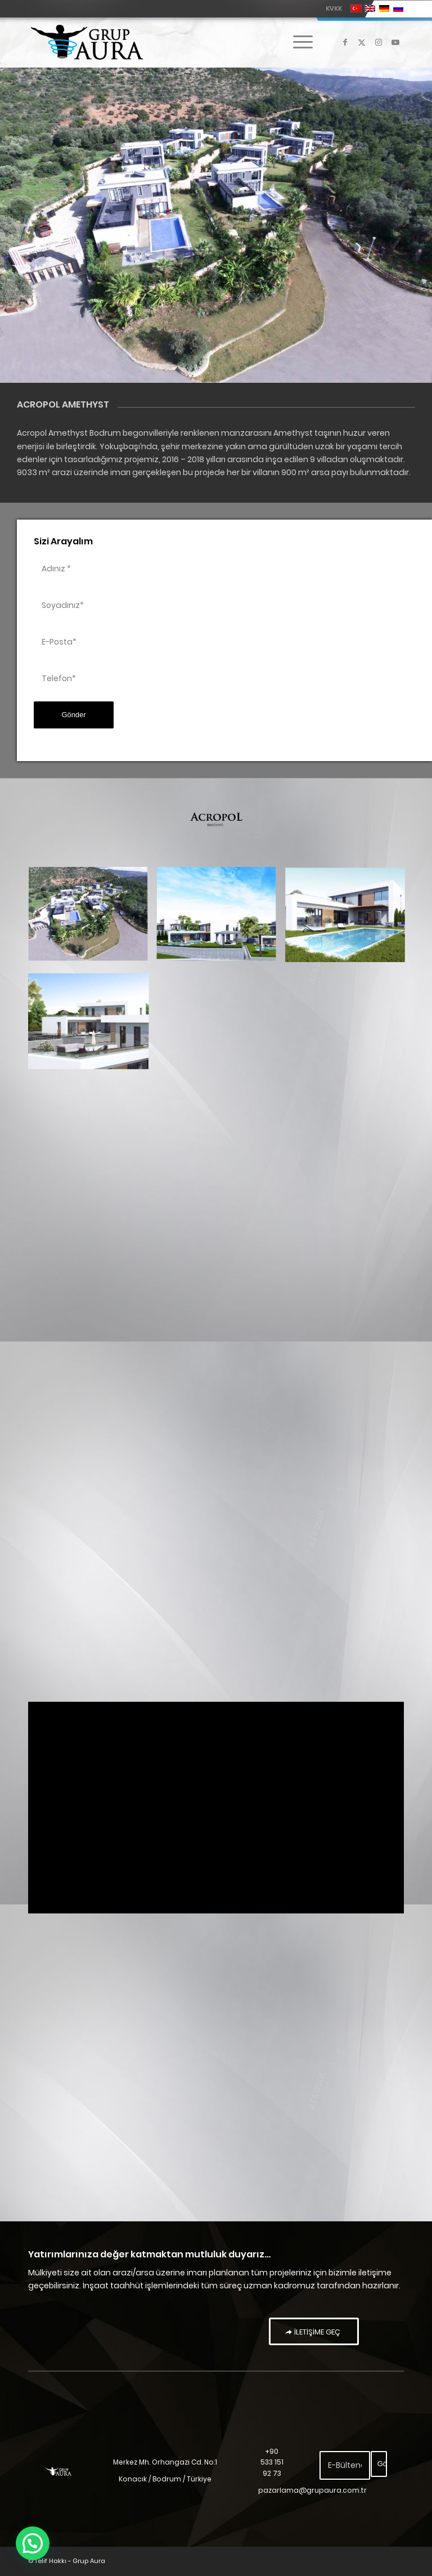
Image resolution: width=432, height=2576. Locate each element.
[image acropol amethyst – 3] (349, 919)
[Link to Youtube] (395, 42)
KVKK (334, 8)
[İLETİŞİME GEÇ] (314, 2332)
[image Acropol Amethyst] (92, 919)
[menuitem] (331, 8)
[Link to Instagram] (378, 42)
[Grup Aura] (87, 42)
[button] (33, 2543)
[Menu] (297, 42)
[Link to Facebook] (344, 42)
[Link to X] (361, 42)
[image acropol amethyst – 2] (220, 919)
